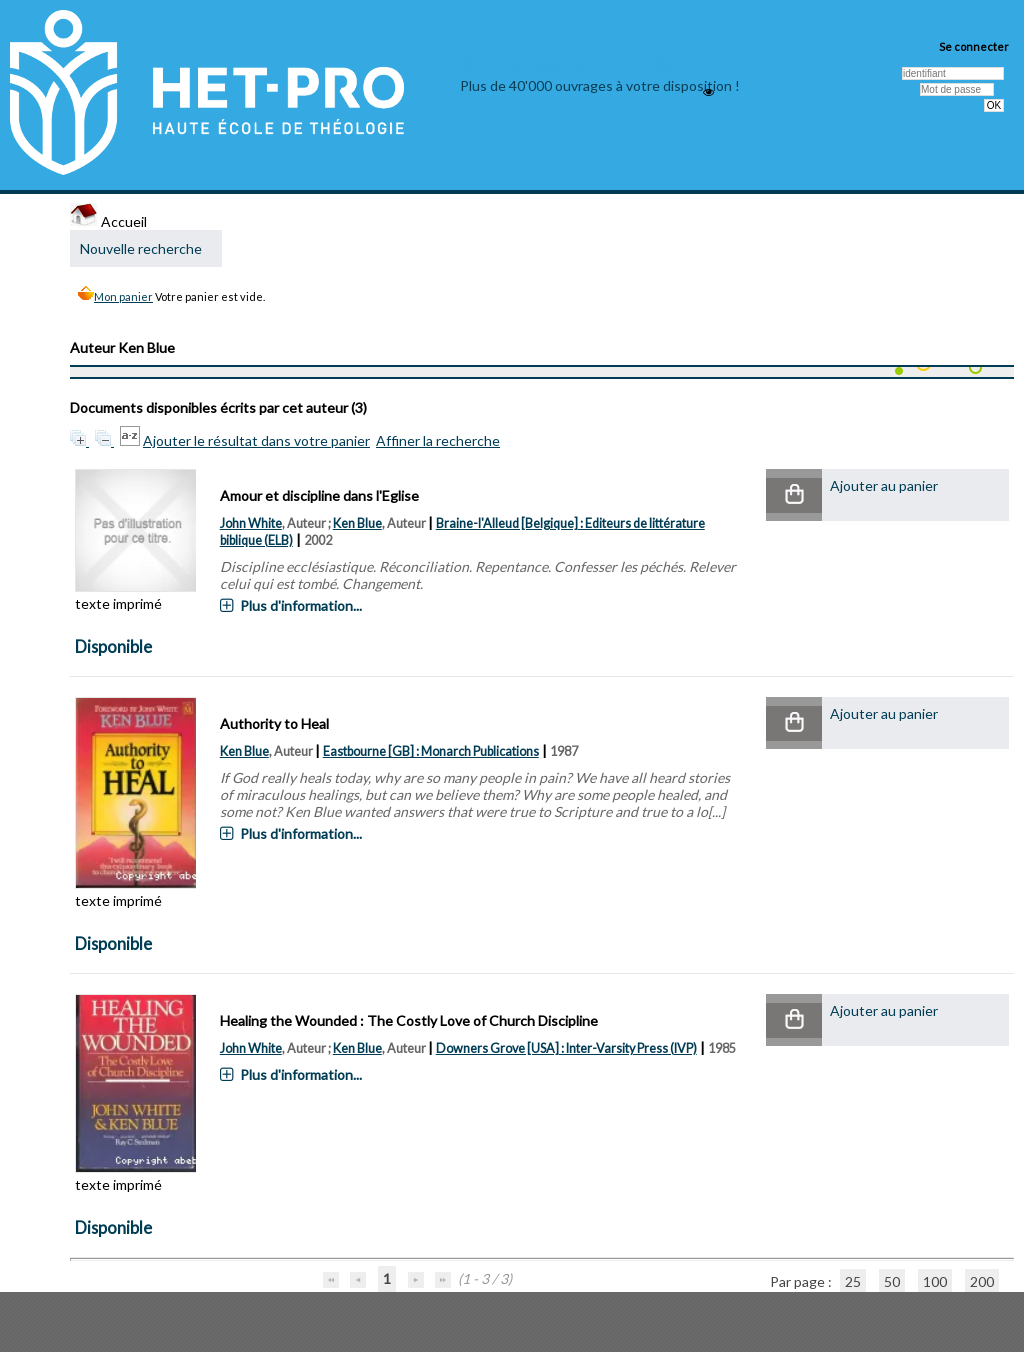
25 (853, 1281)
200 (982, 1281)
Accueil (108, 221)
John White (251, 523)
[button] (794, 495)
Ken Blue (357, 523)
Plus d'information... (301, 605)
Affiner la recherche (438, 440)
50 (892, 1281)
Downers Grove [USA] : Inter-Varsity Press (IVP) (566, 1048)
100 (935, 1281)
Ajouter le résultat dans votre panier (256, 440)
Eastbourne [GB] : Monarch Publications (431, 751)
